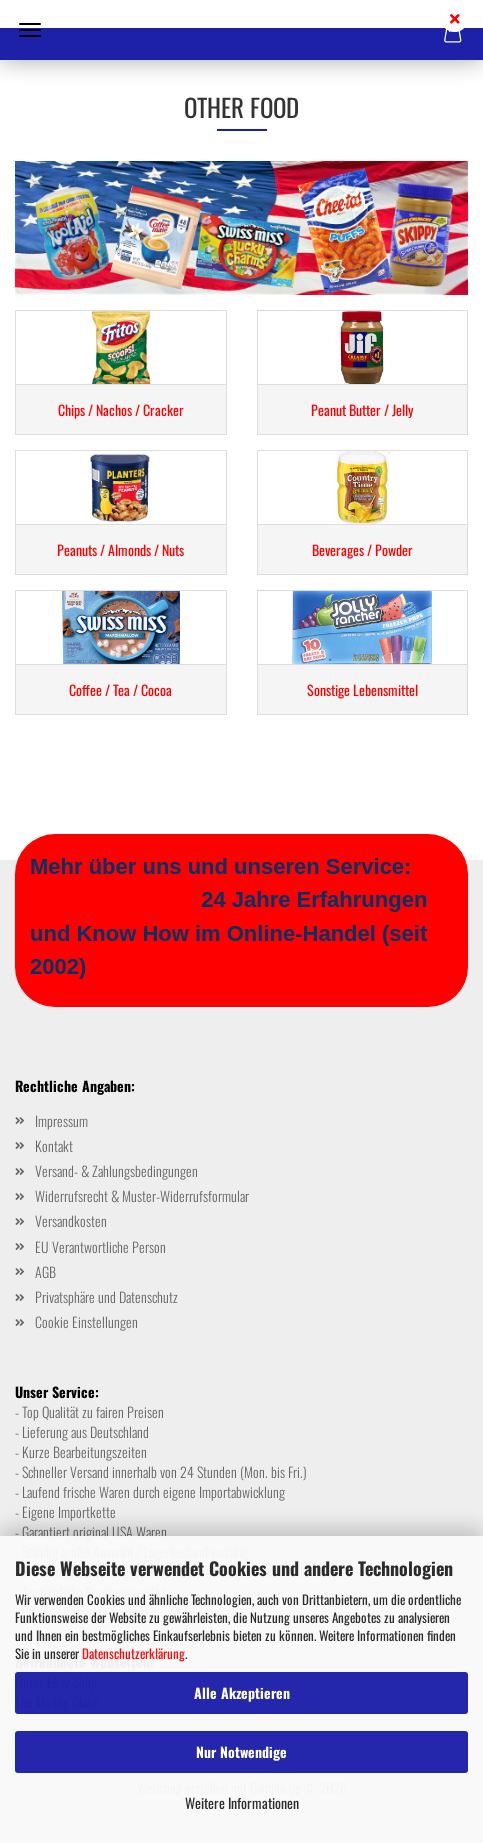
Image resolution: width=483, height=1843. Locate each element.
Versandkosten (71, 1220)
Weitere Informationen (242, 1802)
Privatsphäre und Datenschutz (106, 1296)
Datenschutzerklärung (133, 1653)
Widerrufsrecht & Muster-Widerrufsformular (142, 1195)
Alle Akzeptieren (242, 1692)
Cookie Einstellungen (86, 1321)
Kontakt (54, 1145)
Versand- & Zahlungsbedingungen (116, 1170)
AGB (45, 1271)
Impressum (61, 1120)
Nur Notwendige (241, 1751)
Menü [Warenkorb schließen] (30, 30)
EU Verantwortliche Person (100, 1246)
